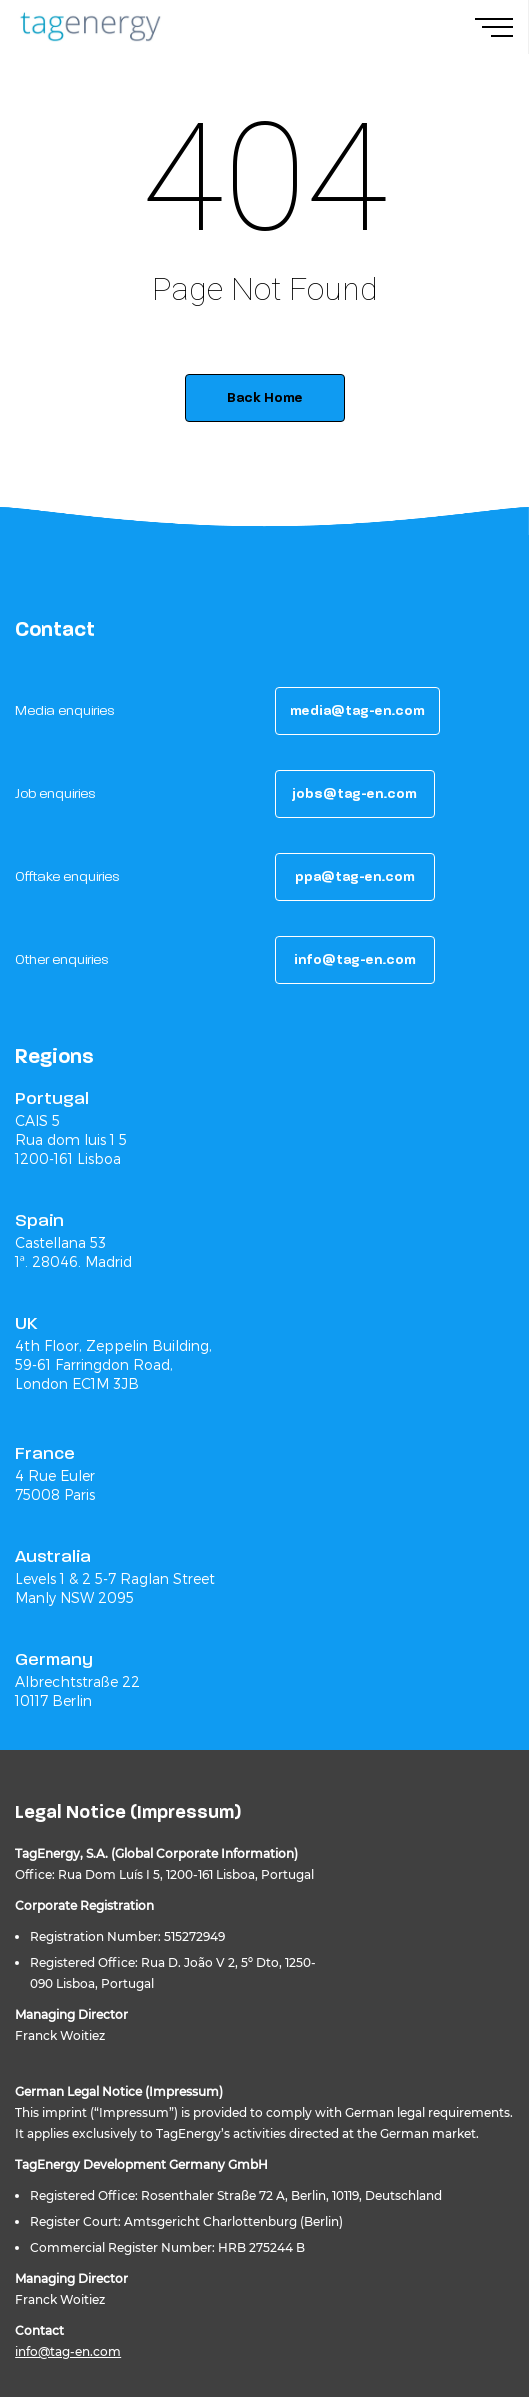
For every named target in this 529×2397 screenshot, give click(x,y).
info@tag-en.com (68, 2351)
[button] (357, 711)
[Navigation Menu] (502, 27)
